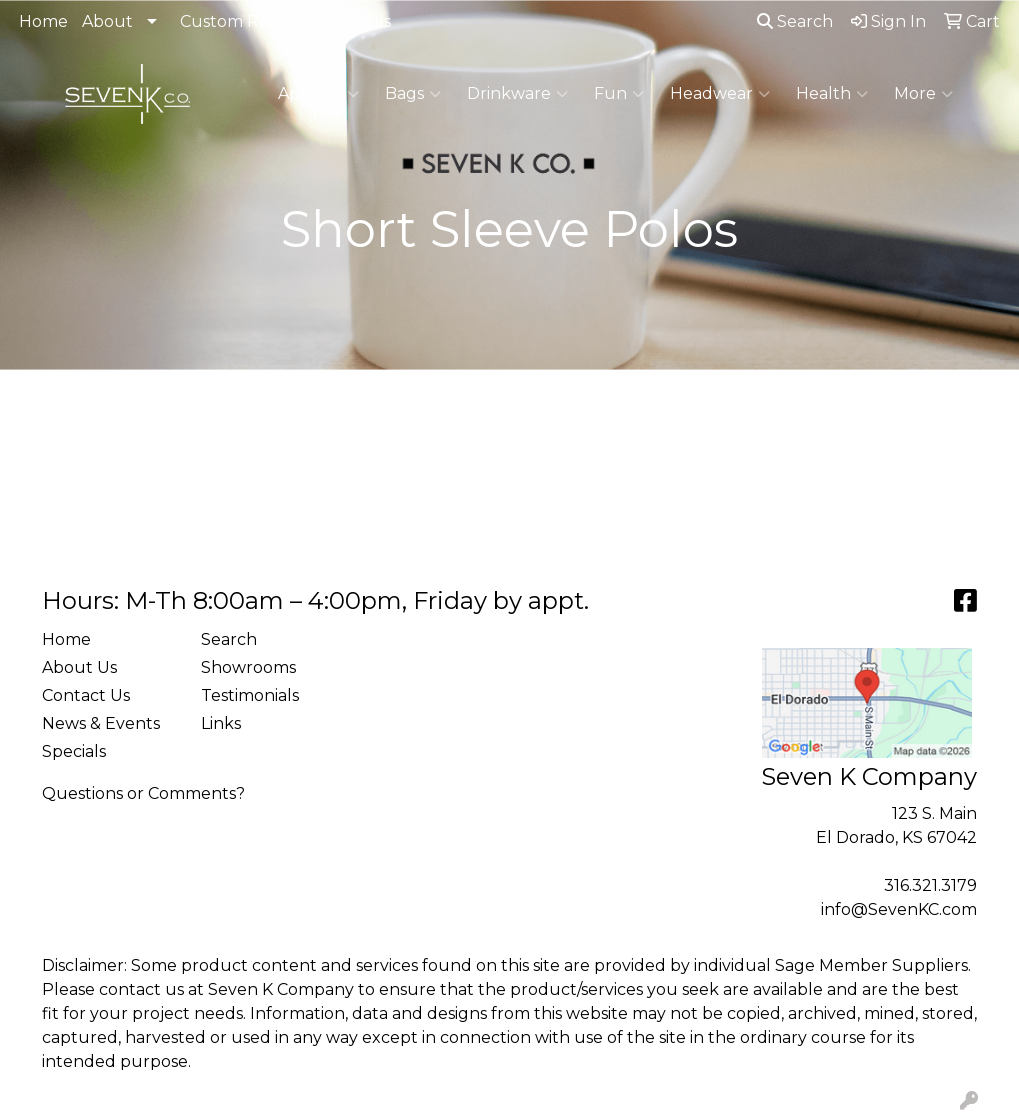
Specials (74, 751)
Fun (619, 94)
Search (795, 21)
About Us (79, 667)
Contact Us (86, 695)
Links (221, 723)
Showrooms (248, 667)
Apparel (318, 94)
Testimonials (250, 695)
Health (832, 94)
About (107, 21)
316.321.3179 (930, 885)
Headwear (720, 94)
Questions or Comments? (143, 793)
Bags (413, 94)
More (923, 94)
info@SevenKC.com (899, 909)
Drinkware (517, 94)
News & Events (101, 723)
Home (43, 21)
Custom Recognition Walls (285, 21)
